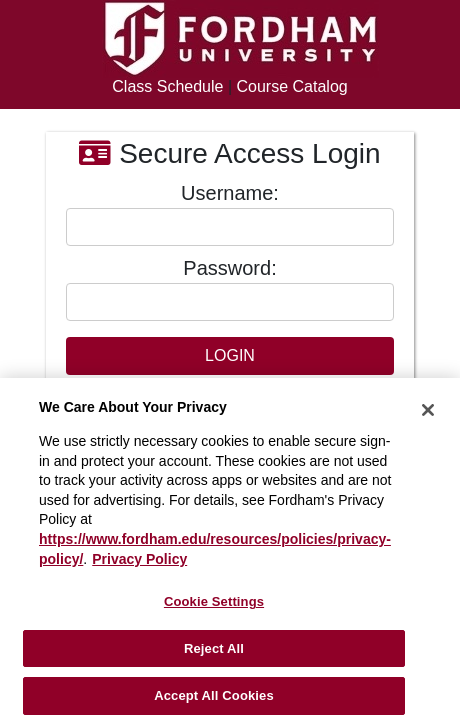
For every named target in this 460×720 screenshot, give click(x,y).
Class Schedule (167, 86)
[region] (230, 549)
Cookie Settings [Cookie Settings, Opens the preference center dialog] (214, 601)
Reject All (214, 648)
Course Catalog (292, 86)
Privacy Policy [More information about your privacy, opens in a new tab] (139, 559)
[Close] (428, 410)
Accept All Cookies (214, 695)
